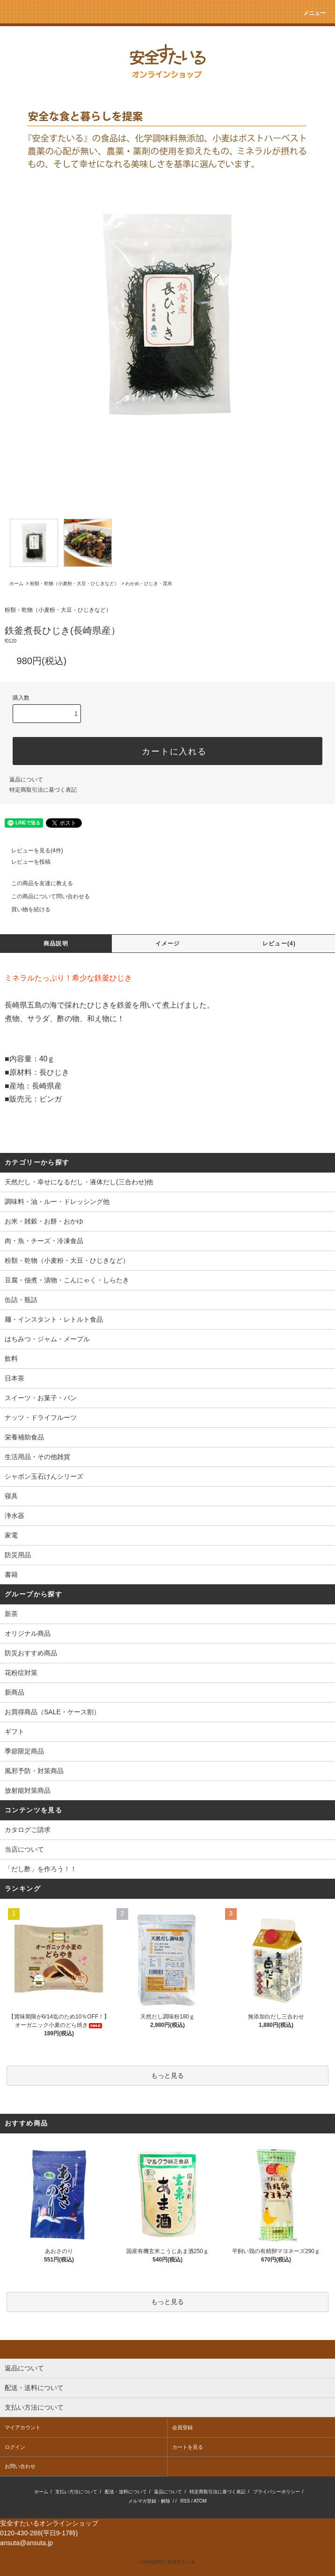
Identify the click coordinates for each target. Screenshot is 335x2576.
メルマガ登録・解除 (149, 2501)
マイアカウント (23, 2427)
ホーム (16, 583)
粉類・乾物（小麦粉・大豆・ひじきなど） (74, 583)
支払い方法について (76, 2491)
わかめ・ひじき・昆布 (148, 583)
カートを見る (187, 2447)
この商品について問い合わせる (45, 896)
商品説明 (56, 943)
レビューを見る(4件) (31, 850)
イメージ (167, 943)
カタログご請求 (28, 1829)
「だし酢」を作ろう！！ (41, 1869)
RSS (185, 2501)
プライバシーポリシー (276, 2491)
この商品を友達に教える (36, 883)
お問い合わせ (20, 2466)
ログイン (15, 2447)
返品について (26, 779)
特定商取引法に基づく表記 (43, 790)
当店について (24, 1849)
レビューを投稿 (25, 862)
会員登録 (182, 2427)
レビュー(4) (279, 943)
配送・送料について (126, 2491)
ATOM (200, 2501)
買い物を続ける (25, 909)
